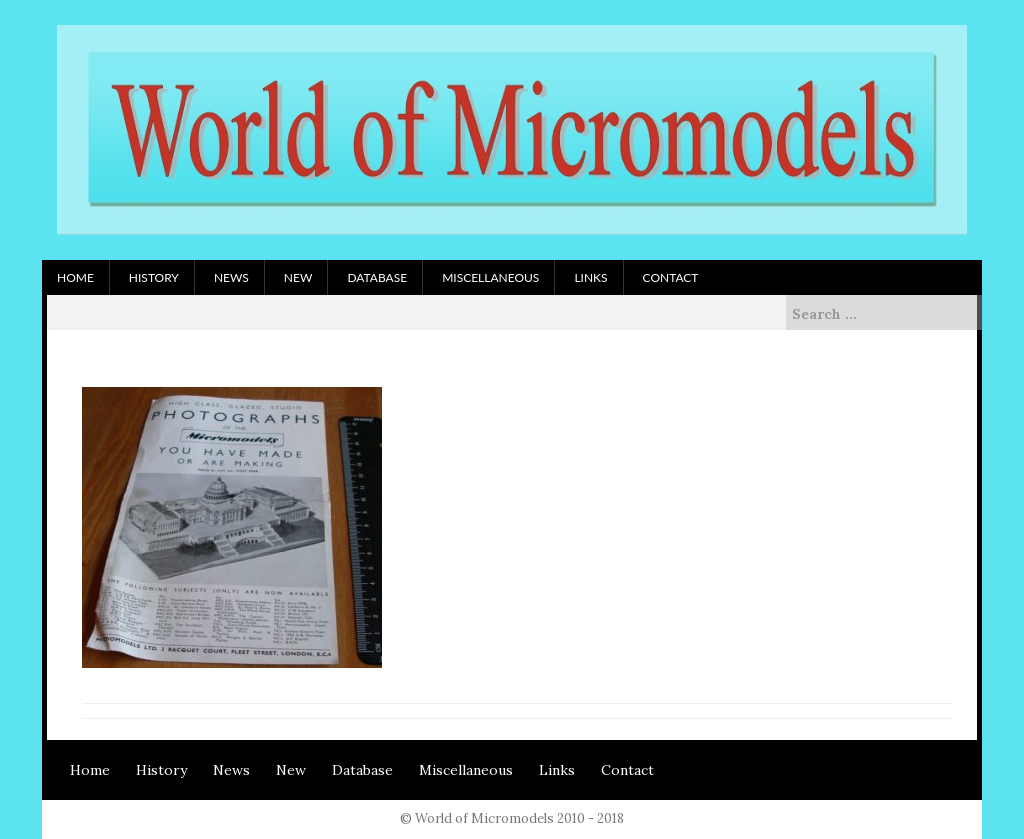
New (298, 277)
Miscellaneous (490, 277)
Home (75, 277)
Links (590, 277)
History (154, 277)
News (231, 277)
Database (377, 277)
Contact (671, 277)
